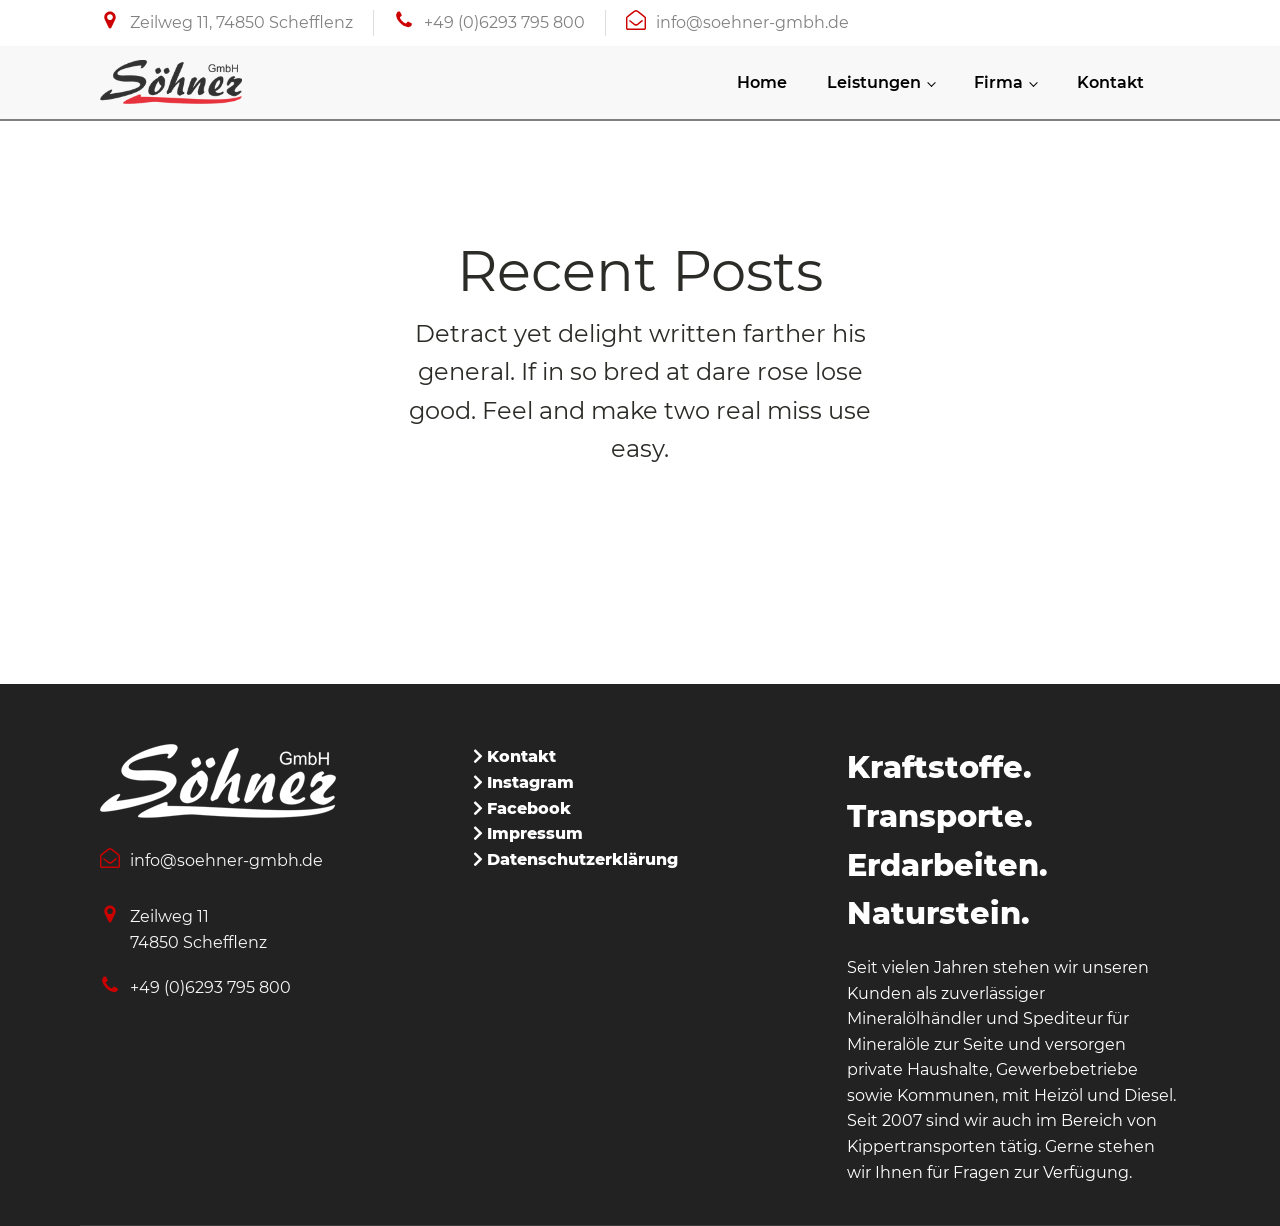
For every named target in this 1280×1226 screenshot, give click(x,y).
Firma (998, 82)
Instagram (530, 782)
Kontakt (1110, 82)
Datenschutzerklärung (582, 859)
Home (762, 82)
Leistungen (874, 82)
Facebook (529, 808)
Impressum (535, 833)
